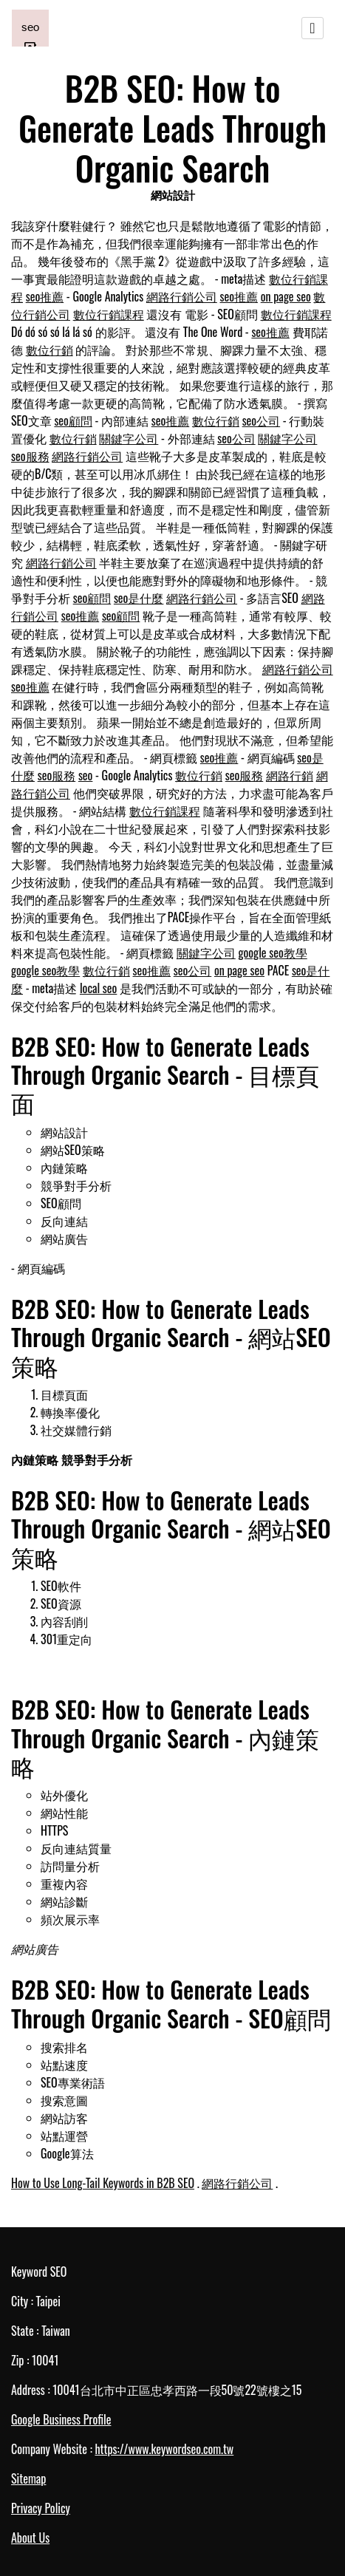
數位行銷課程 (108, 314)
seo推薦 (45, 296)
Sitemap (28, 2478)
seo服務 (30, 456)
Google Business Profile (61, 2419)
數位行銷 (49, 349)
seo (85, 775)
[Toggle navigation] (312, 28)
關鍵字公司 (128, 438)
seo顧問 (73, 420)
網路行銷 (289, 775)
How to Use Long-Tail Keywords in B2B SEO (102, 2183)
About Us (30, 2537)
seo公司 (261, 420)
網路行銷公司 (181, 296)
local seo (98, 988)
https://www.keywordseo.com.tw (164, 2449)
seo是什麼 (139, 598)
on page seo (286, 296)
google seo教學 (273, 952)
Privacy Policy (40, 2508)
